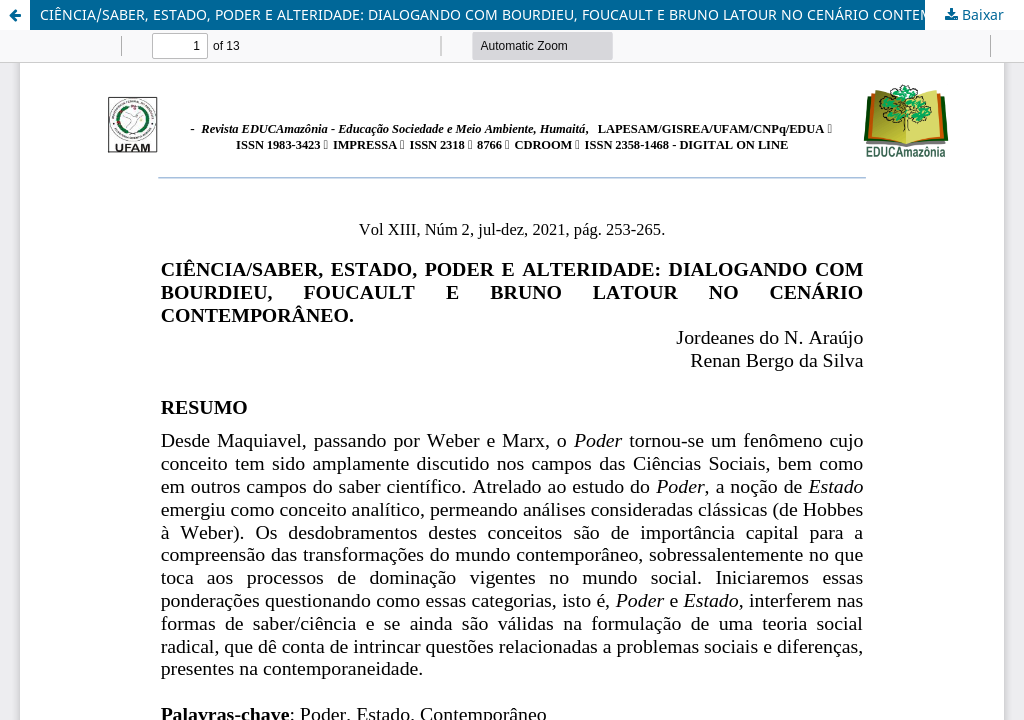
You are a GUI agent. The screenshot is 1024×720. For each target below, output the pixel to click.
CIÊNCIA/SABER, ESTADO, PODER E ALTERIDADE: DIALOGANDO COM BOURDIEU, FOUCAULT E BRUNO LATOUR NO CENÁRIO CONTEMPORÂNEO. (522, 14)
